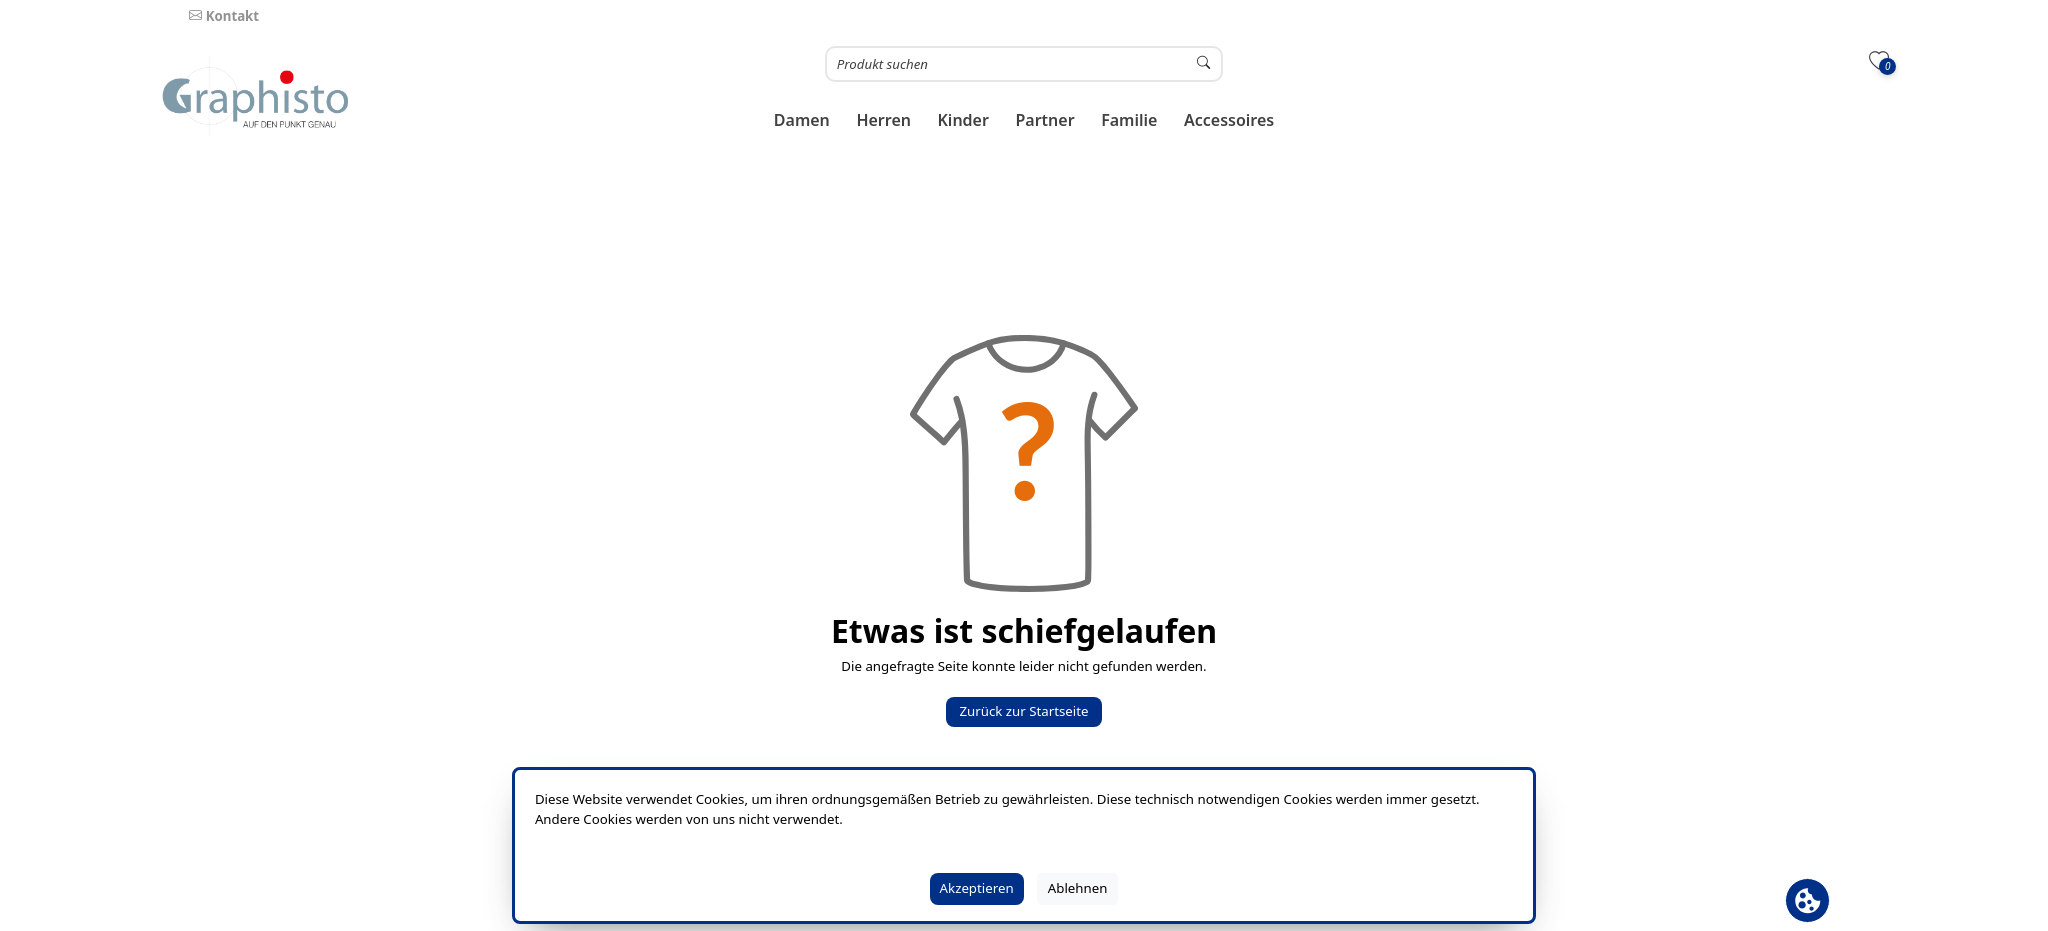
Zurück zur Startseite (1023, 711)
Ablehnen (1078, 888)
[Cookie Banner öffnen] (1807, 900)
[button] (802, 120)
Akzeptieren (977, 888)
